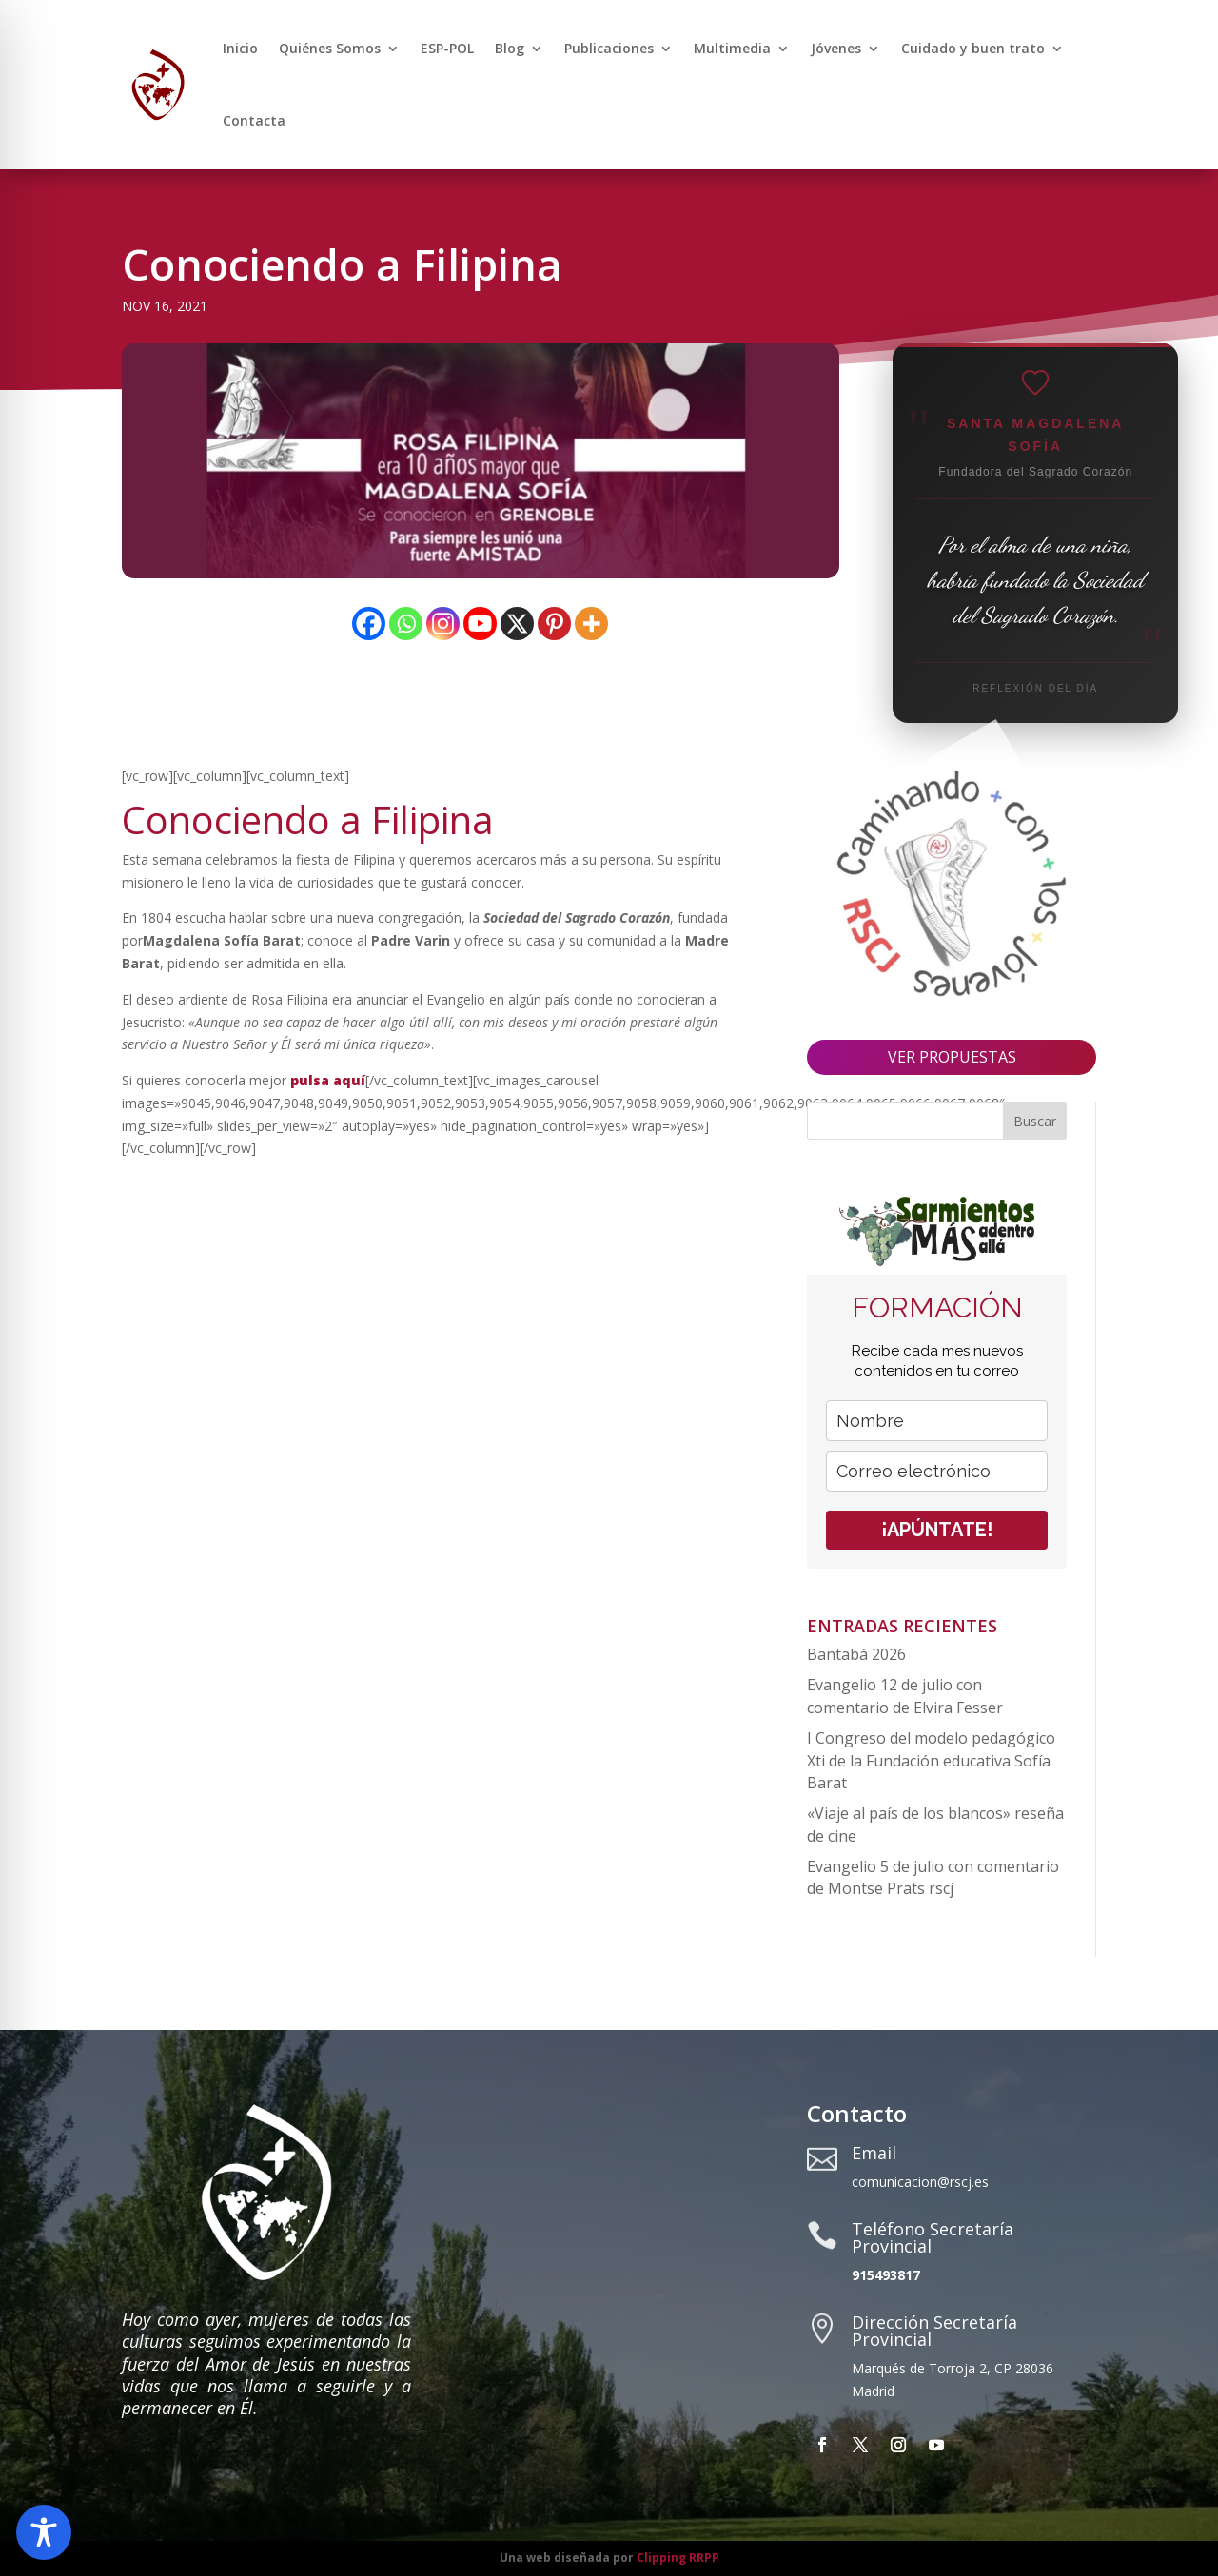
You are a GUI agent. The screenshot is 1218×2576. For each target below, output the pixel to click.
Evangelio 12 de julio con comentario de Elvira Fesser (905, 1696)
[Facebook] (368, 623)
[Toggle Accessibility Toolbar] (43, 2532)
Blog (509, 48)
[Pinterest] (554, 623)
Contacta (254, 120)
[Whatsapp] (405, 623)
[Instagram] (443, 623)
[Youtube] (480, 623)
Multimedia (732, 48)
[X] (517, 623)
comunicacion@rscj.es (920, 2182)
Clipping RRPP (678, 2557)
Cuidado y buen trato (973, 48)
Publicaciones (609, 48)
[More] (591, 623)
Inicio (240, 48)
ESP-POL (447, 48)
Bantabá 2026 (856, 1654)
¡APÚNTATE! (936, 1529)
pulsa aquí (327, 1080)
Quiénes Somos (330, 48)
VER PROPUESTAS (952, 1056)
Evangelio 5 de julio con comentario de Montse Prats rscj (933, 1878)
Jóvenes (836, 48)
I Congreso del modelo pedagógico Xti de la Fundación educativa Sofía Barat (931, 1760)
